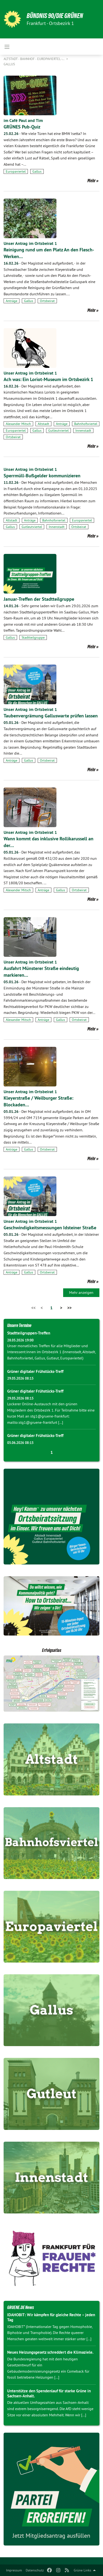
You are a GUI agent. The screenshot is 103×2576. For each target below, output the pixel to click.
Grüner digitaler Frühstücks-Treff (35, 1371)
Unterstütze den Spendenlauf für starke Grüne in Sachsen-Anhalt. (49, 2393)
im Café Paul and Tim (23, 120)
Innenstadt (83, 430)
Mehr (91, 180)
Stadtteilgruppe (33, 637)
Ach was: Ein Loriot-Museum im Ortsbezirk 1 (48, 379)
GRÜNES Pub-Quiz (22, 127)
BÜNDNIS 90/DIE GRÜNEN (55, 15)
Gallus (9, 64)
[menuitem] (14, 2570)
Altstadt (43, 424)
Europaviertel (16, 171)
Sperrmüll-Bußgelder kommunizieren (42, 476)
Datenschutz (35, 2570)
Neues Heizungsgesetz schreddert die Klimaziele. (50, 2352)
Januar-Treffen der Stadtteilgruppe (39, 599)
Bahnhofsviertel (85, 424)
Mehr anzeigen (81, 1292)
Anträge (11, 301)
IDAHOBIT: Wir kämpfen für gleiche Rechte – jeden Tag (51, 2317)
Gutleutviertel (58, 430)
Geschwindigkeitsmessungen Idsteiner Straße (50, 1227)
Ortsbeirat (47, 301)
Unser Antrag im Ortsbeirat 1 (30, 243)
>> (69, 1307)
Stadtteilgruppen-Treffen (28, 1333)
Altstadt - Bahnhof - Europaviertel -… (34, 59)
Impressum (14, 2570)
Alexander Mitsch (18, 424)
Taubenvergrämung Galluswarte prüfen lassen (51, 716)
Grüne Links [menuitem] (82, 2570)
